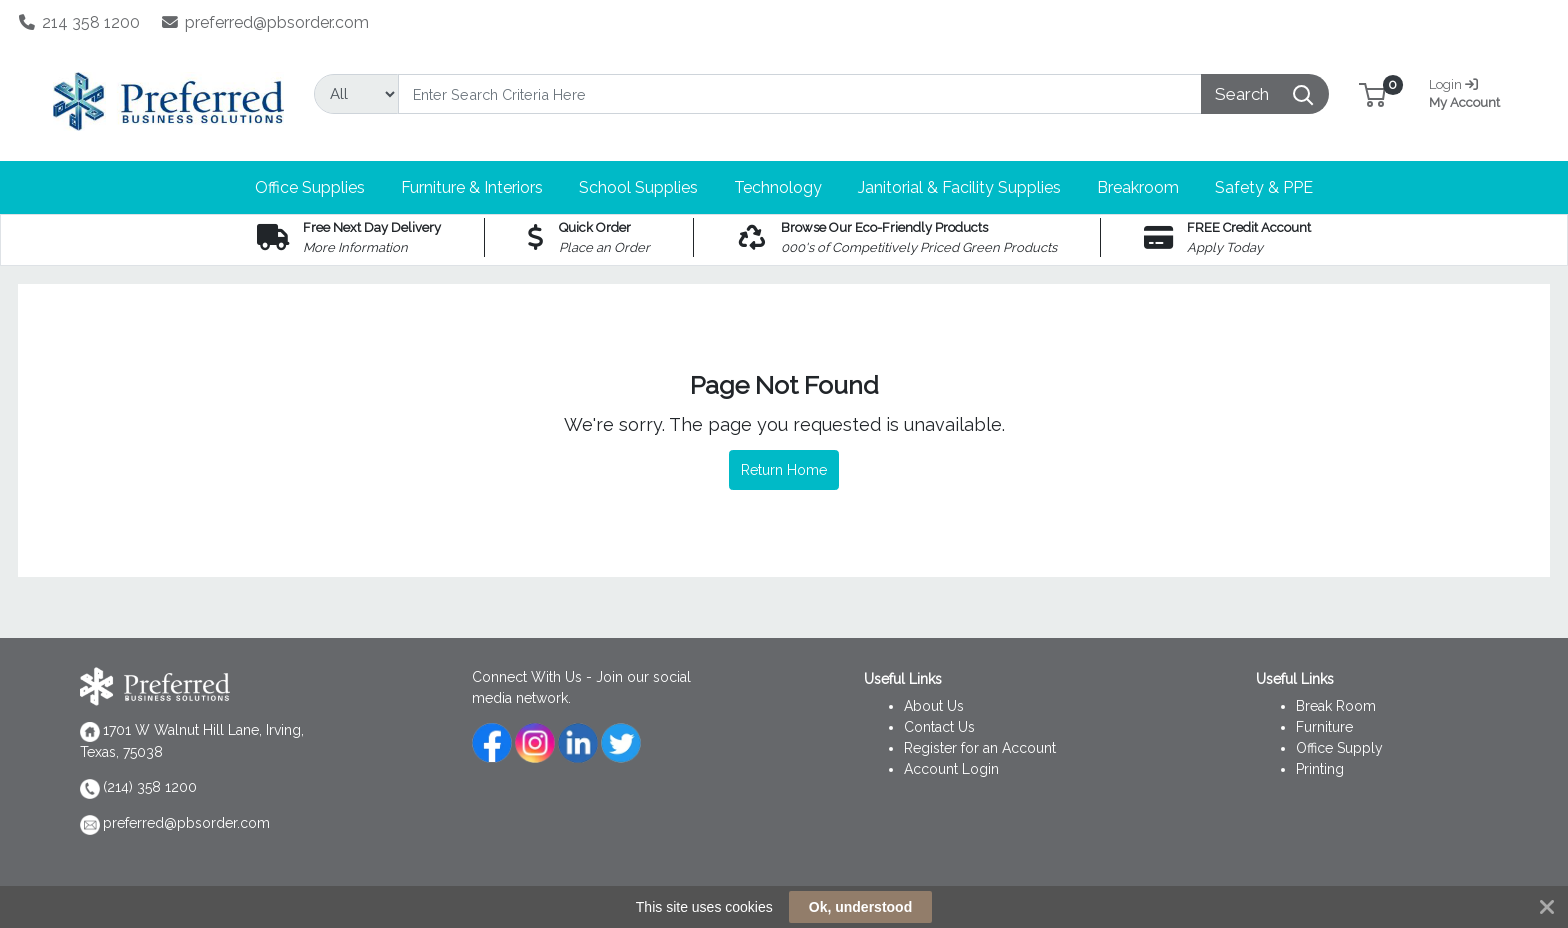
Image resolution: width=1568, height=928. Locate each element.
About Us (934, 706)
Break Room (1336, 706)
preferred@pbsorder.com (266, 22)
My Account (1472, 91)
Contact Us (939, 727)
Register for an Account (980, 748)
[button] (1372, 93)
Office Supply (1339, 748)
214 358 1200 (80, 22)
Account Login (951, 769)
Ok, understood (860, 907)
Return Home (784, 470)
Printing (1320, 769)
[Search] (800, 94)
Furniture (1324, 727)
